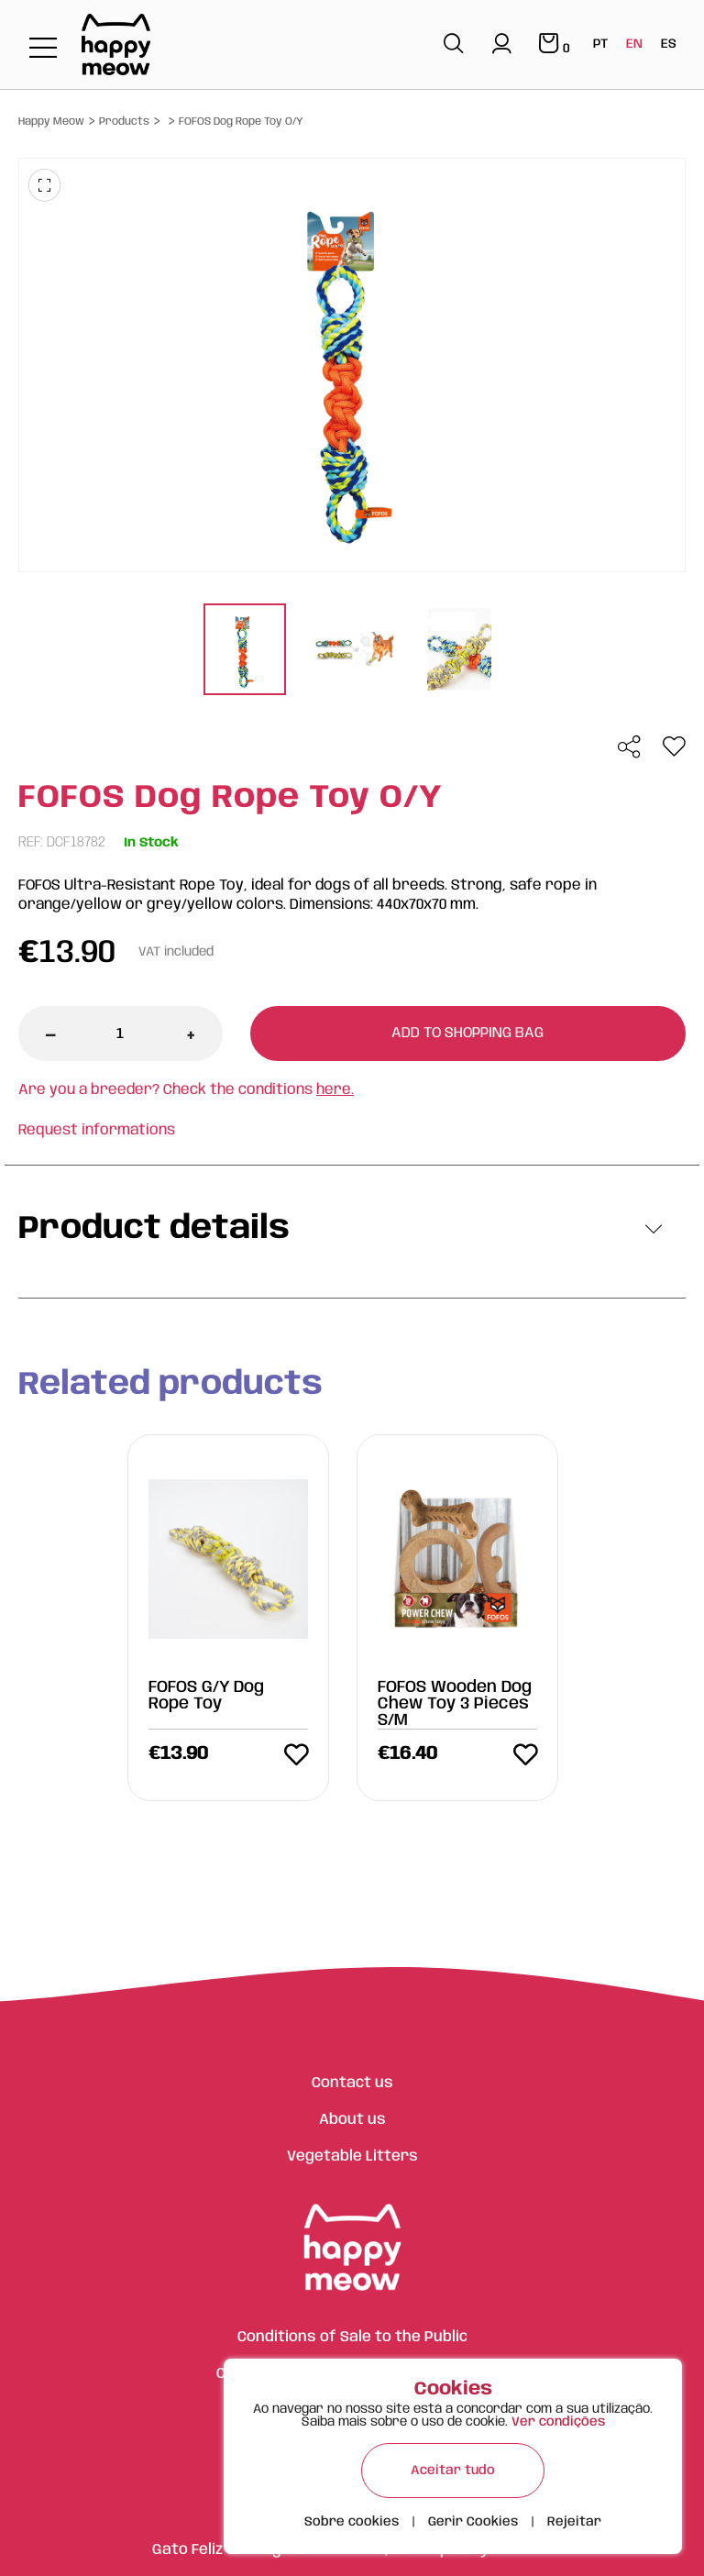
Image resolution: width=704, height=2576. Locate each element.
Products (124, 121)
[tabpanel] (245, 651)
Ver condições (558, 2422)
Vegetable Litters (352, 2156)
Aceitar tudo (453, 2470)
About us (352, 2120)
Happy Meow (51, 121)
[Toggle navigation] (43, 49)
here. (335, 1090)
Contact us (352, 2083)
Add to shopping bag (467, 1033)
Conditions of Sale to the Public (352, 2337)
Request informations (96, 1130)
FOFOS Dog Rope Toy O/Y (241, 121)
